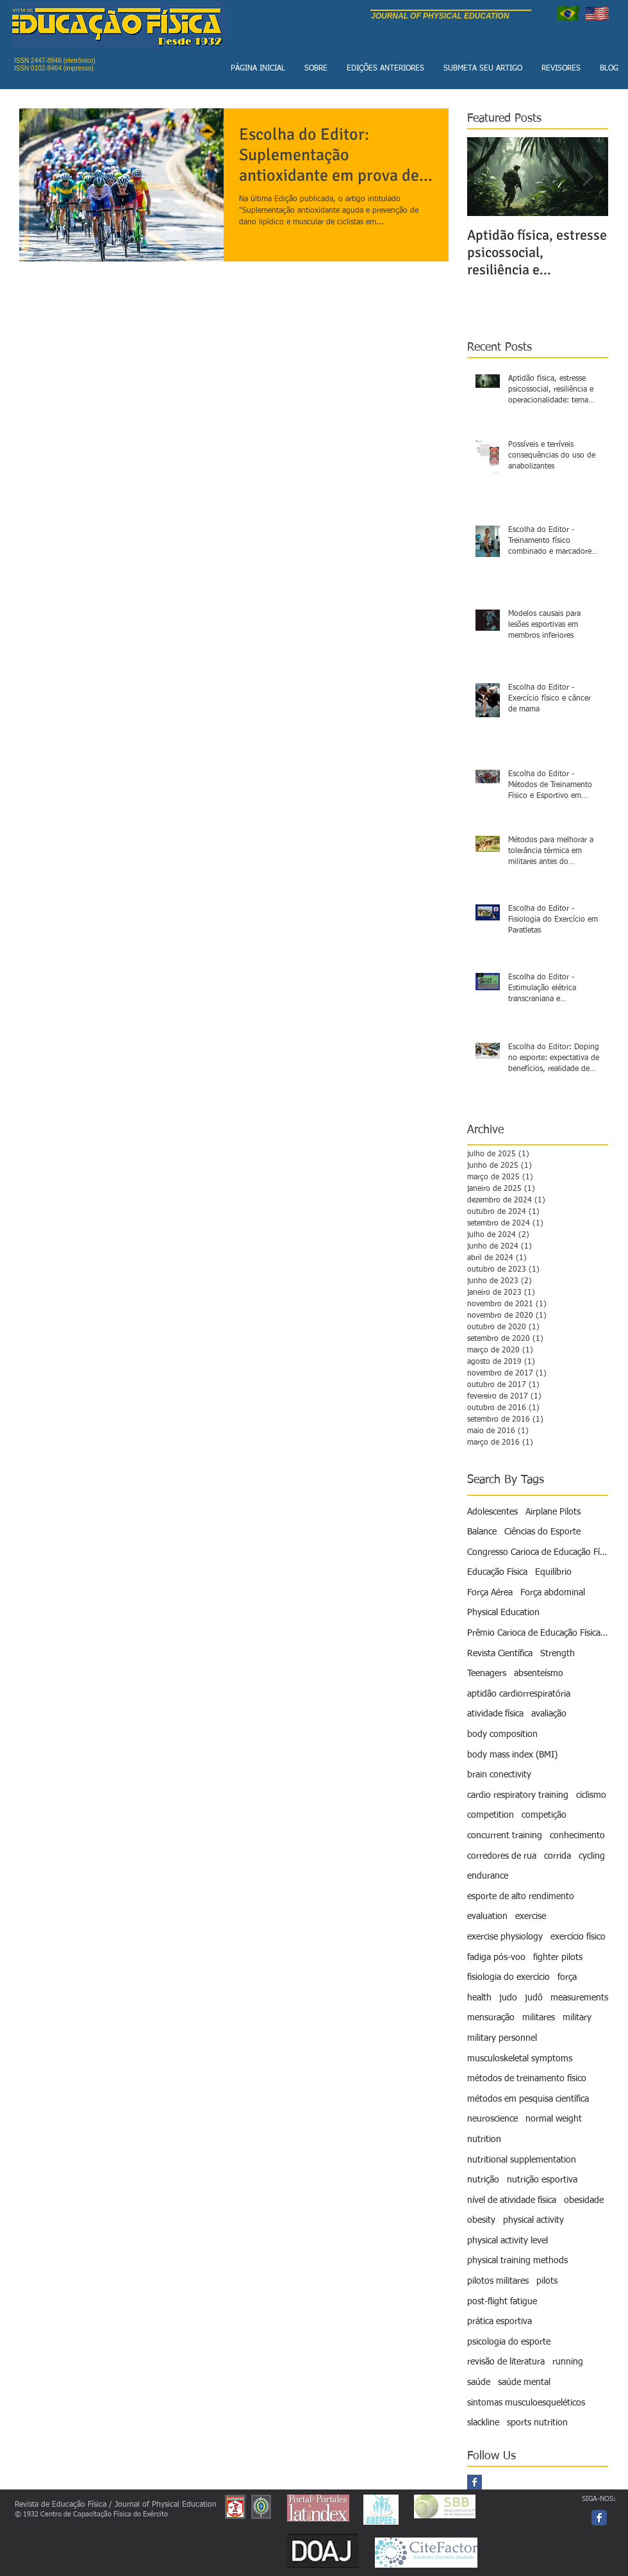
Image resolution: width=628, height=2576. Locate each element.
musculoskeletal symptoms (519, 2058)
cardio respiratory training (517, 1795)
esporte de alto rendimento (520, 1896)
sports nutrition (537, 2422)
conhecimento (577, 1835)
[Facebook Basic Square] (474, 2482)
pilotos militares (498, 2281)
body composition (502, 1734)
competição (544, 1815)
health (479, 1997)
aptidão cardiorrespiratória (518, 1694)
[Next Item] (587, 177)
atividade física (495, 1713)
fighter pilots (558, 1957)
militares (538, 2017)
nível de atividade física (511, 2200)
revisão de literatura (506, 2361)
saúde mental (524, 2382)
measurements (579, 1997)
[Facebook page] (599, 2517)
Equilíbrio (553, 1572)
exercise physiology (505, 1936)
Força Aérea (490, 1592)
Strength (557, 1653)
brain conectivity (499, 1774)
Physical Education (503, 1612)
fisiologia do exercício (508, 1977)
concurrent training (504, 1835)
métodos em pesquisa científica (528, 2099)
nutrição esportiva (542, 2179)
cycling (592, 1856)
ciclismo (591, 1795)
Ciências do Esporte (542, 1531)
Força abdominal (552, 1592)
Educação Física (497, 1572)
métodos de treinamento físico (526, 2078)
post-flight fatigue (502, 2301)
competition (490, 1815)
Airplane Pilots (553, 1512)
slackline (483, 2422)
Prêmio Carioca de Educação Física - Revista (537, 1633)
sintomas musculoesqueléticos (526, 2402)
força (567, 1977)
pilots (547, 2281)
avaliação (548, 1713)
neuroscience (492, 2119)
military (577, 2017)
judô (534, 1997)
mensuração (491, 2017)
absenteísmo (538, 1673)
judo (508, 1997)
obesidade (584, 2200)
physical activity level (507, 2240)
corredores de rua (501, 1856)
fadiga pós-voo (496, 1957)
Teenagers (486, 1673)
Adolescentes (492, 1512)
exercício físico (578, 1936)
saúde (478, 2382)
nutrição (483, 2179)
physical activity (533, 2220)
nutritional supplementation (521, 2160)
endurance (487, 1876)
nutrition (484, 2139)
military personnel (502, 2038)
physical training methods (517, 2260)
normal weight (553, 2119)
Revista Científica (500, 1653)
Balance (482, 1531)
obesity (481, 2220)
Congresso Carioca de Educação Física (537, 1552)
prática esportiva (499, 2321)
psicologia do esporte (508, 2342)
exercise (530, 1916)
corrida (557, 1856)
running (567, 2361)
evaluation (487, 1916)
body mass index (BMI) (512, 1754)
